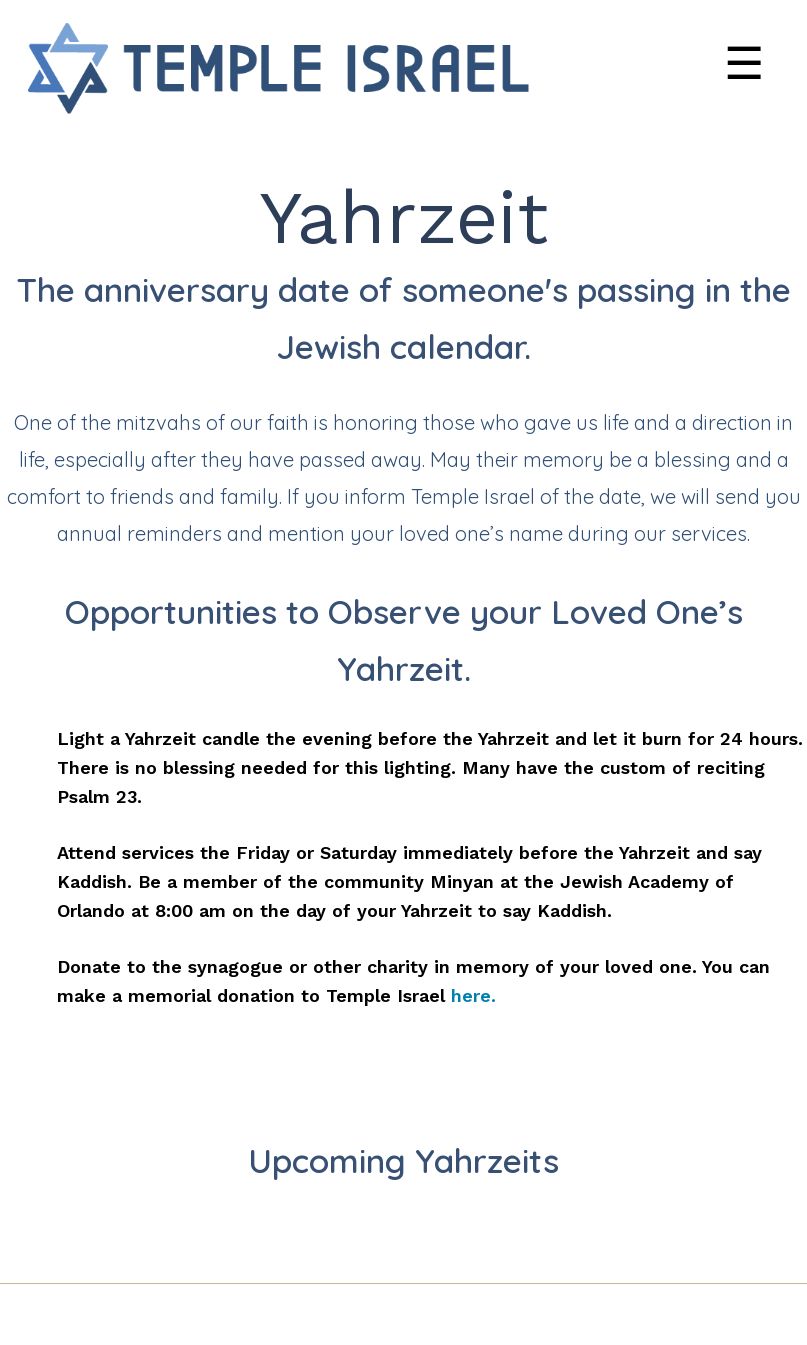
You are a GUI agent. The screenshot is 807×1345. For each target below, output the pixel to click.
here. (473, 995)
